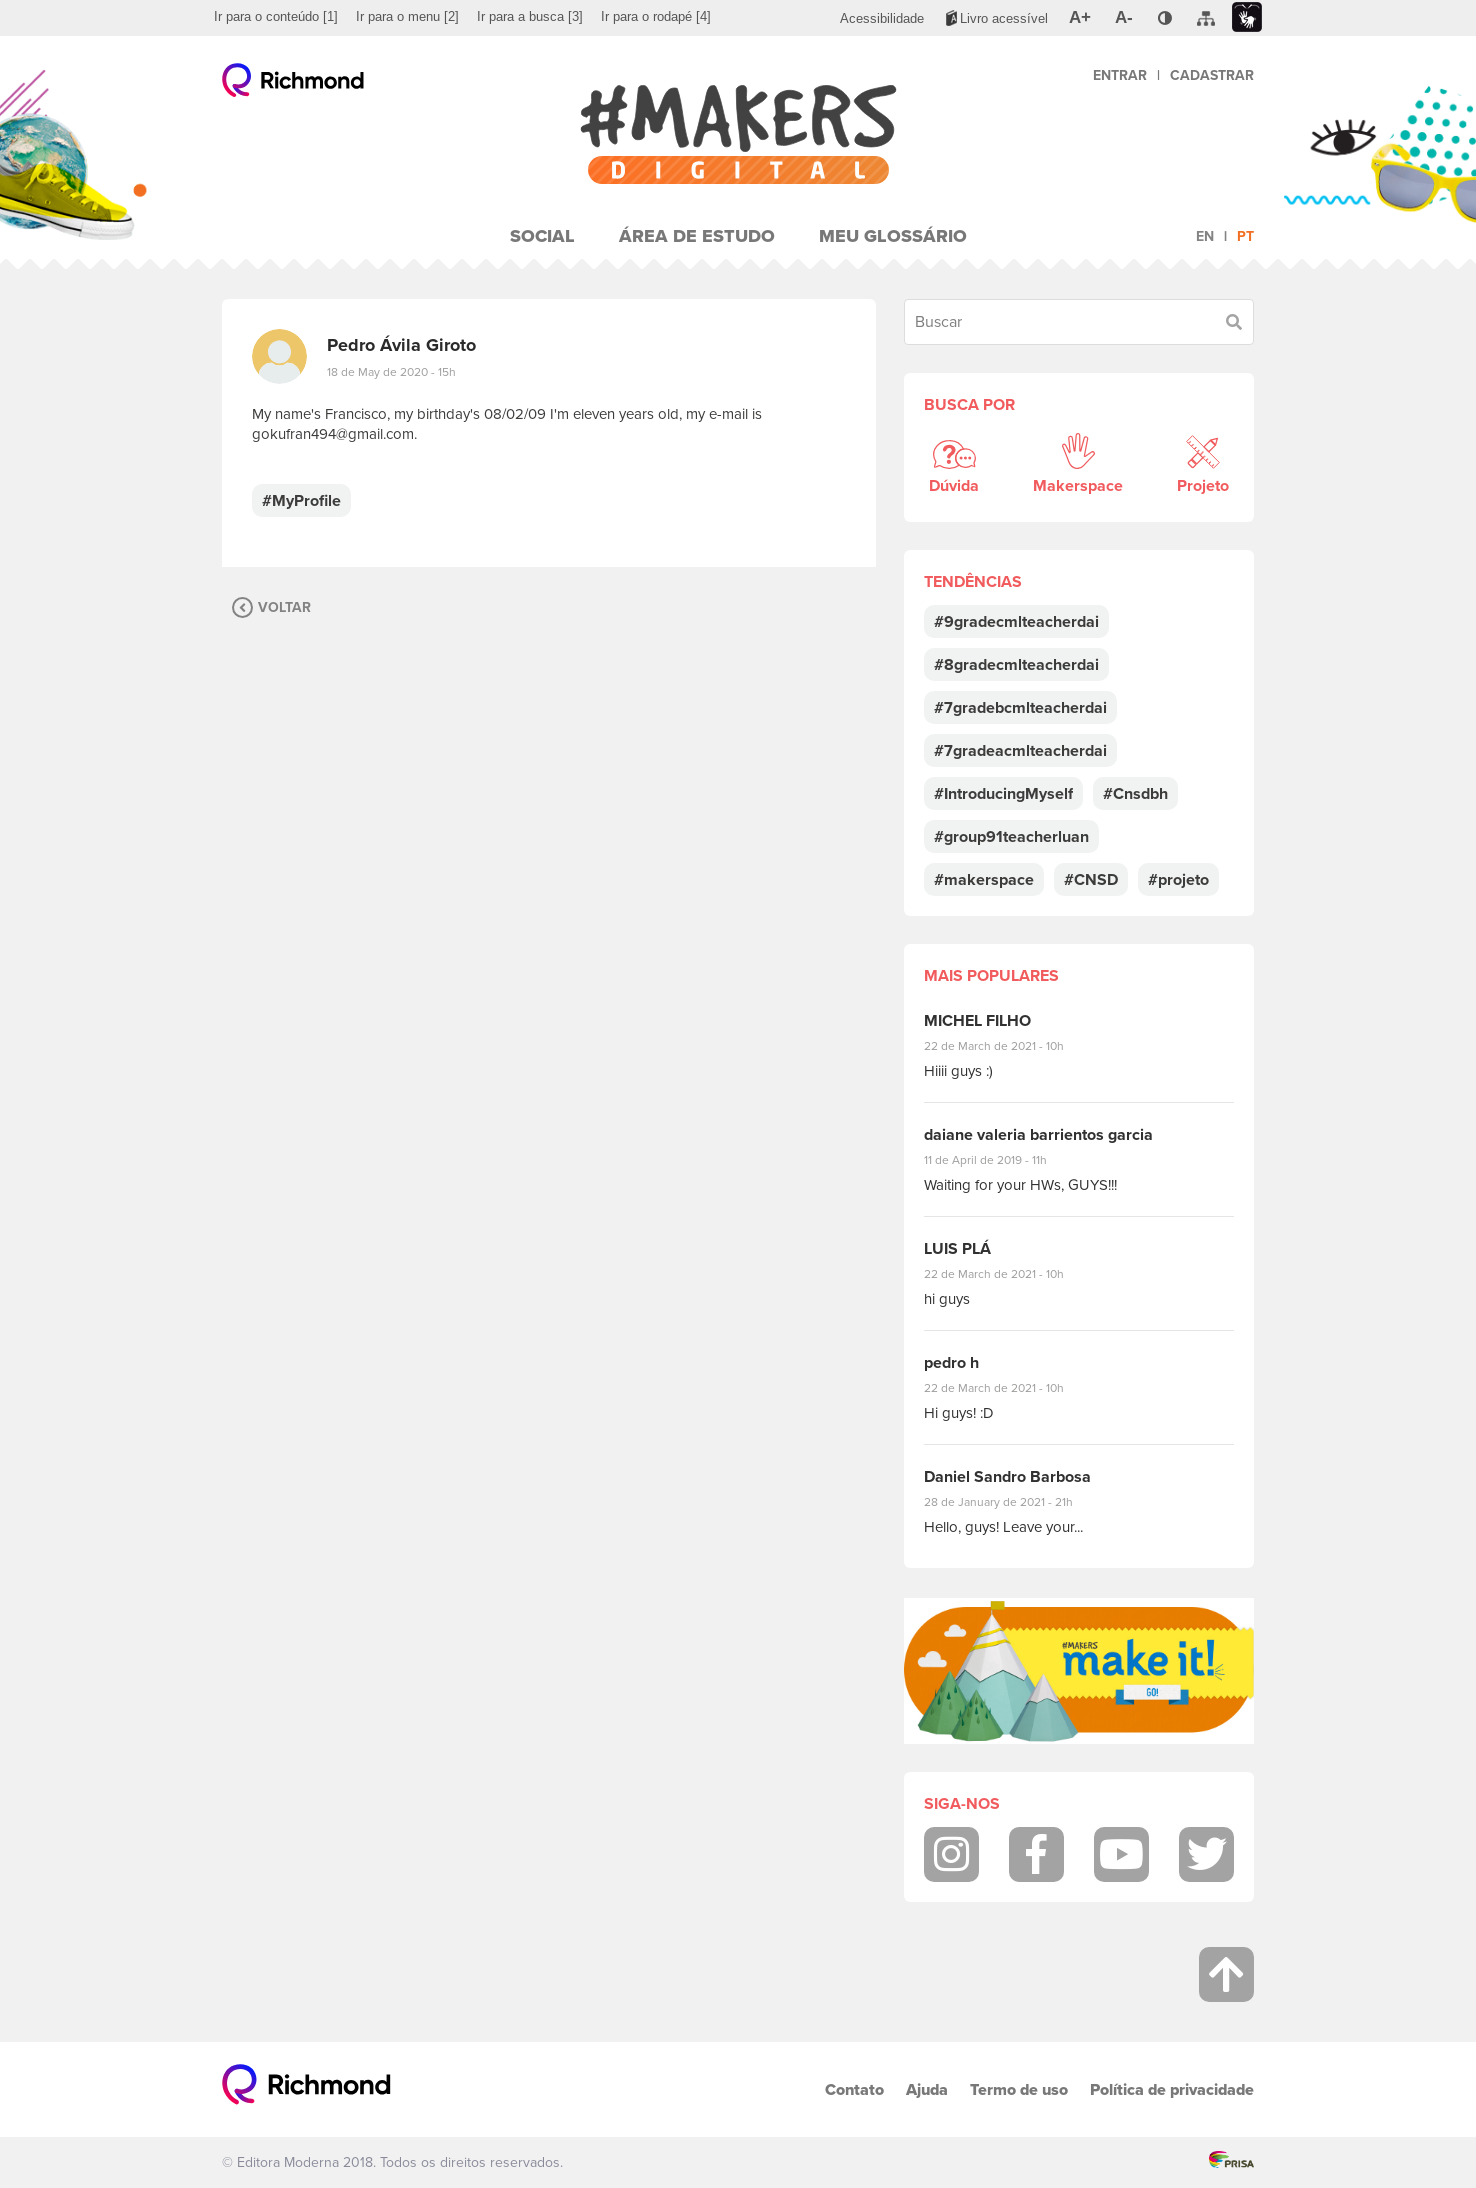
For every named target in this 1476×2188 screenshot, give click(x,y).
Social (542, 236)
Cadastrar (1212, 75)
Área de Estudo (697, 236)
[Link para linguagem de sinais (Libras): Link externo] (1247, 17)
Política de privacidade (1172, 2089)
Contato (854, 2089)
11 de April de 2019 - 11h (999, 1160)
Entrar (1120, 75)
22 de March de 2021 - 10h (1011, 1046)
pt (1245, 236)
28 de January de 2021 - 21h (1013, 1502)
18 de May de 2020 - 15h (391, 372)
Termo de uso (1019, 2089)
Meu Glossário (893, 236)
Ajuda (927, 2089)
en (1205, 236)
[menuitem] (276, 17)
